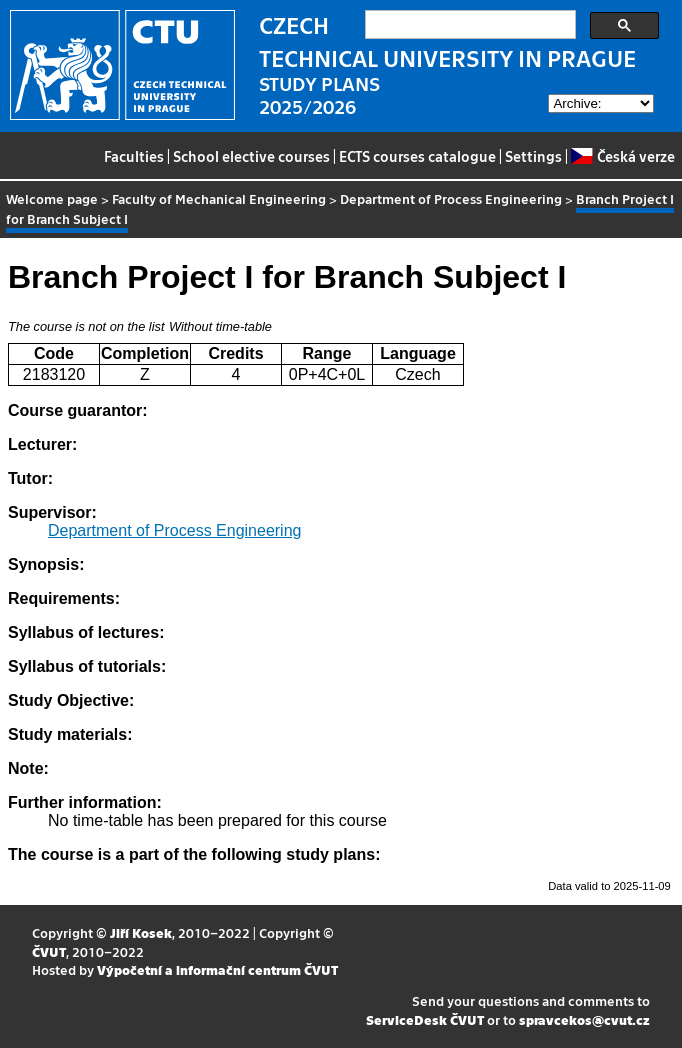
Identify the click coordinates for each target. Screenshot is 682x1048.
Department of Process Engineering (451, 198)
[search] (468, 25)
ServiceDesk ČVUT (425, 1019)
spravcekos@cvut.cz (584, 1019)
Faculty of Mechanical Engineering (219, 198)
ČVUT (49, 951)
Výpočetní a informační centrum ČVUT (217, 969)
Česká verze (622, 156)
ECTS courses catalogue (417, 156)
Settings (533, 156)
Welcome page (52, 198)
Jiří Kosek (141, 932)
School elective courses (251, 156)
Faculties (134, 156)
